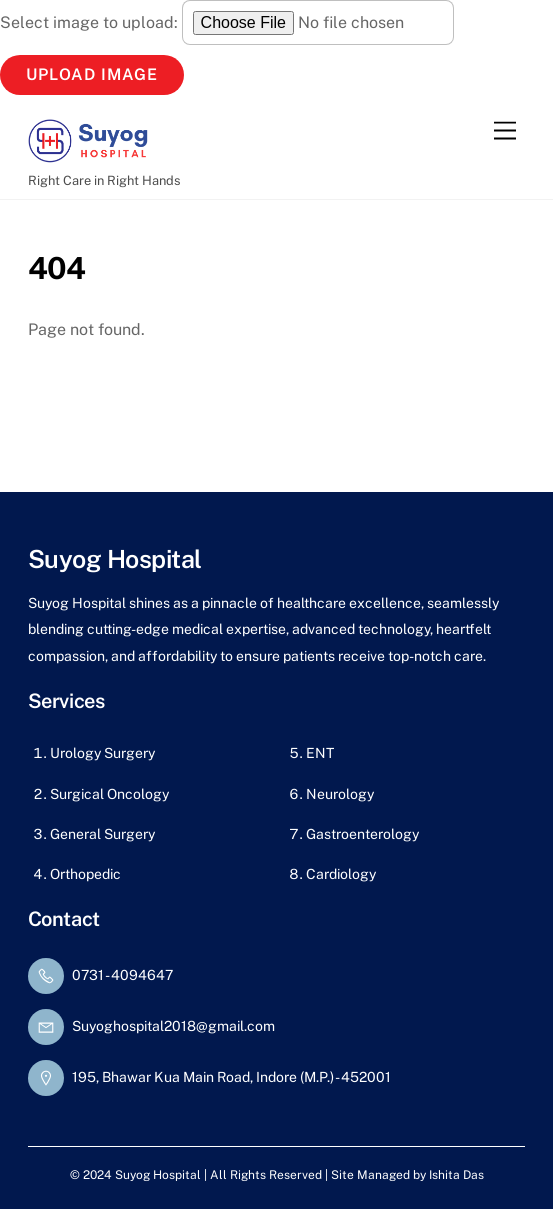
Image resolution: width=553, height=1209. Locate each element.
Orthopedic (85, 874)
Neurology (340, 794)
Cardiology (341, 874)
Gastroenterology (362, 834)
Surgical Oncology (109, 794)
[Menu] (505, 131)
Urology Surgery (102, 753)
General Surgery (102, 834)
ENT (320, 753)
